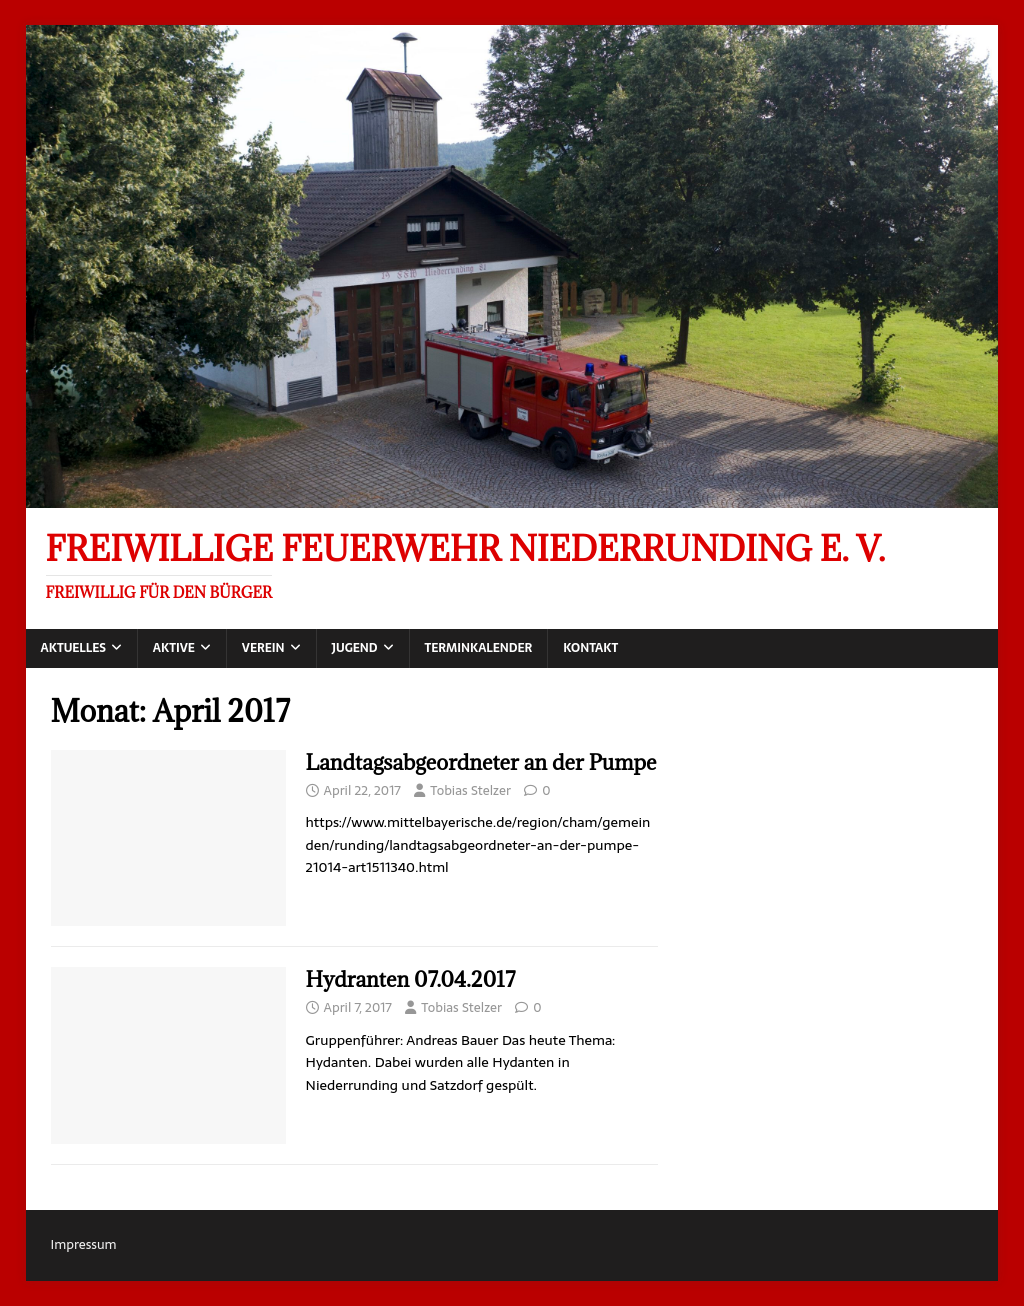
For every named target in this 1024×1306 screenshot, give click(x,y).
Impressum (84, 1244)
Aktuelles (73, 648)
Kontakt (590, 648)
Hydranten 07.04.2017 (411, 979)
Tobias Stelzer (470, 790)
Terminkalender (479, 648)
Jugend (355, 648)
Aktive (174, 648)
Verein (263, 648)
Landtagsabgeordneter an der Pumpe (481, 762)
